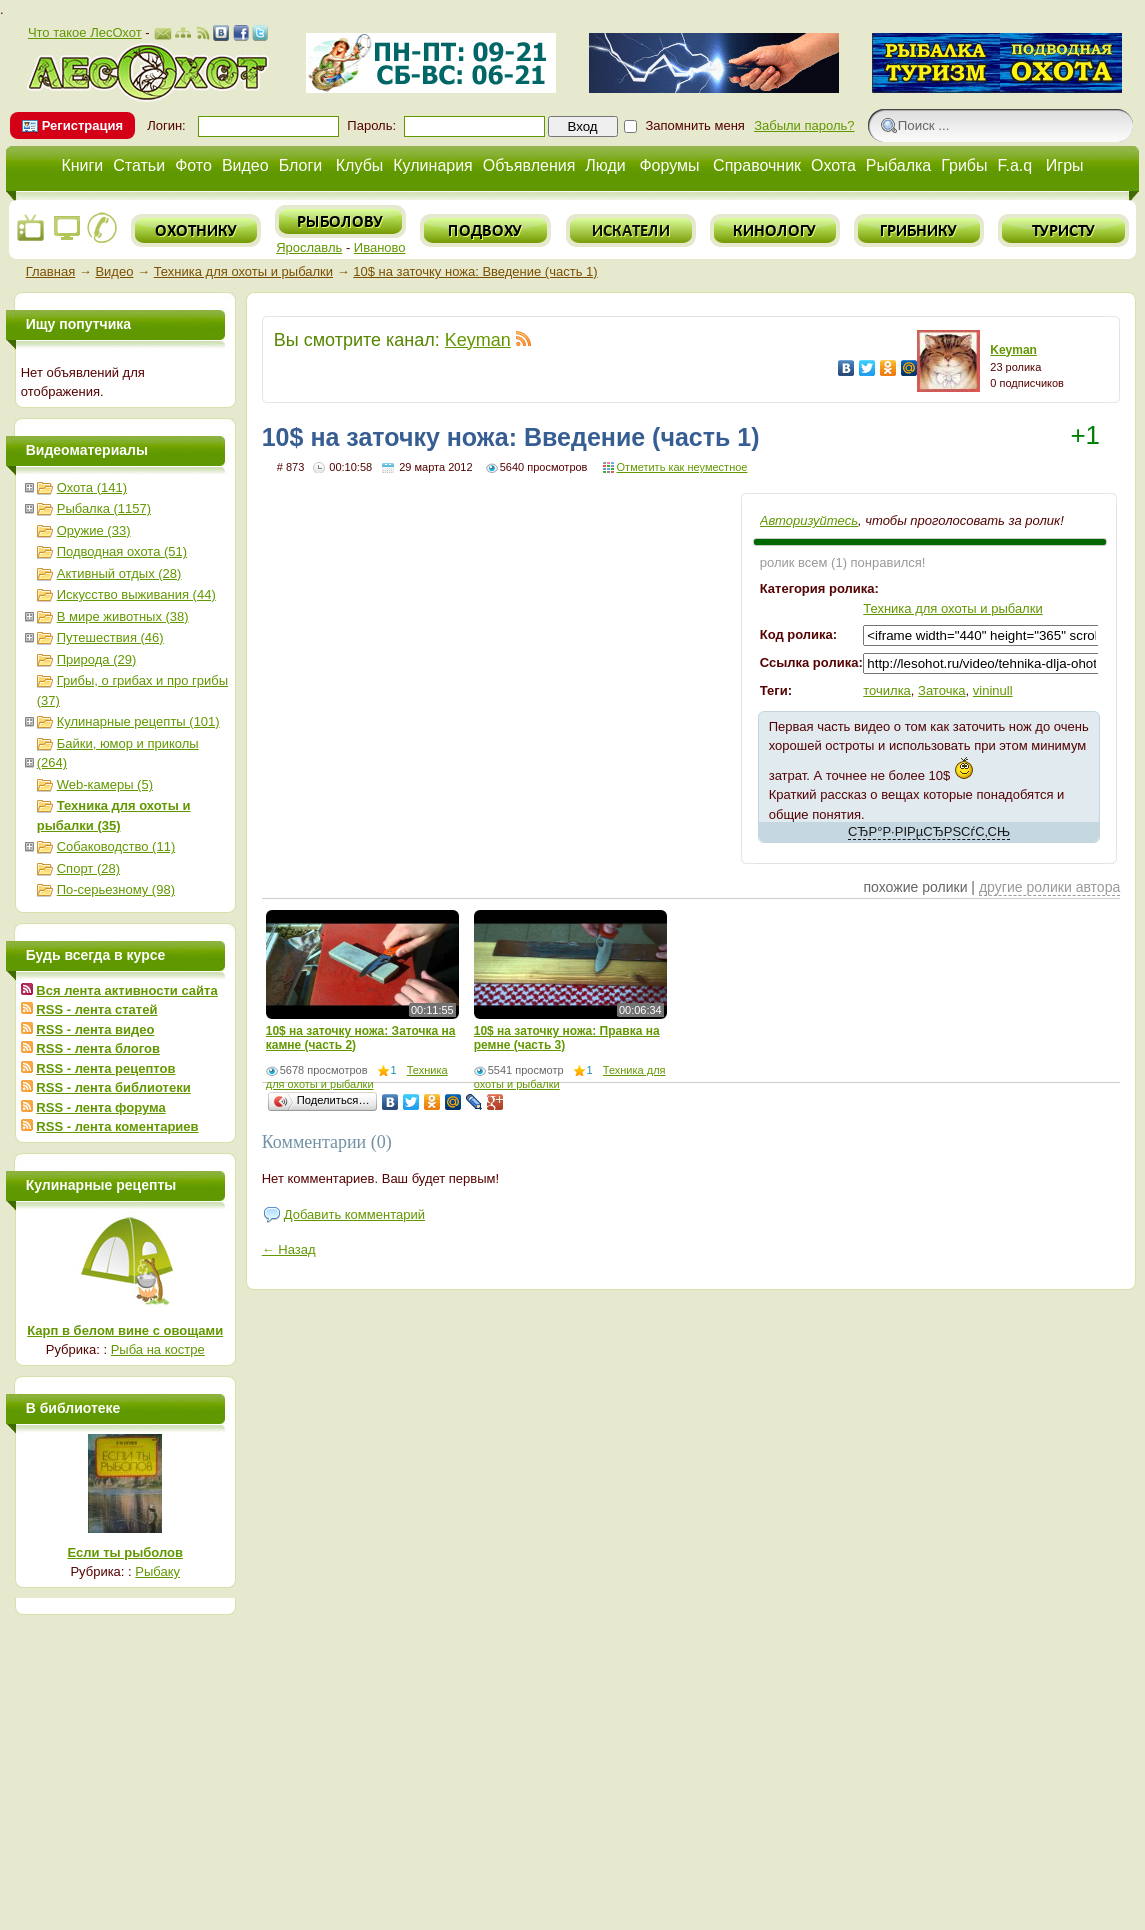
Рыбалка (898, 165)
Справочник (757, 165)
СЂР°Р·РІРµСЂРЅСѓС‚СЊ (929, 831)
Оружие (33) (94, 530)
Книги (82, 165)
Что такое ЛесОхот (85, 32)
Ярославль (309, 247)
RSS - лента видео (95, 1029)
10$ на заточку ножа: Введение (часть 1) (475, 271)
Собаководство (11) (116, 846)
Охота (833, 165)
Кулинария (432, 165)
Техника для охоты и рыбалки (243, 271)
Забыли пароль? (804, 125)
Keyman (478, 340)
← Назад (289, 1249)
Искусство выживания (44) (136, 594)
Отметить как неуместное (682, 467)
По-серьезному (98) (116, 889)
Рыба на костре (158, 1349)
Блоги (301, 165)
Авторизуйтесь (809, 520)
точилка (887, 690)
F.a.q (1015, 165)
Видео (245, 165)
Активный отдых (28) (119, 573)
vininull (993, 690)
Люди (605, 165)
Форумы (669, 165)
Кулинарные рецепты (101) (138, 721)
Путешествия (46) (110, 637)
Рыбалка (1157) (104, 508)
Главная (50, 271)
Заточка (942, 690)
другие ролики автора (1049, 887)
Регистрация (82, 125)
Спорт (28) (88, 868)
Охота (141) (92, 487)
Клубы (360, 165)
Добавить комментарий (354, 1214)
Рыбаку (157, 1571)
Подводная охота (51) (122, 551)
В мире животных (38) (123, 616)
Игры (1065, 165)
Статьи (139, 165)
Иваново (380, 247)
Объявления (529, 165)
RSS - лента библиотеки (113, 1087)
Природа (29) (97, 659)
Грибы (964, 165)
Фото (193, 165)
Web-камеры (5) (105, 784)
